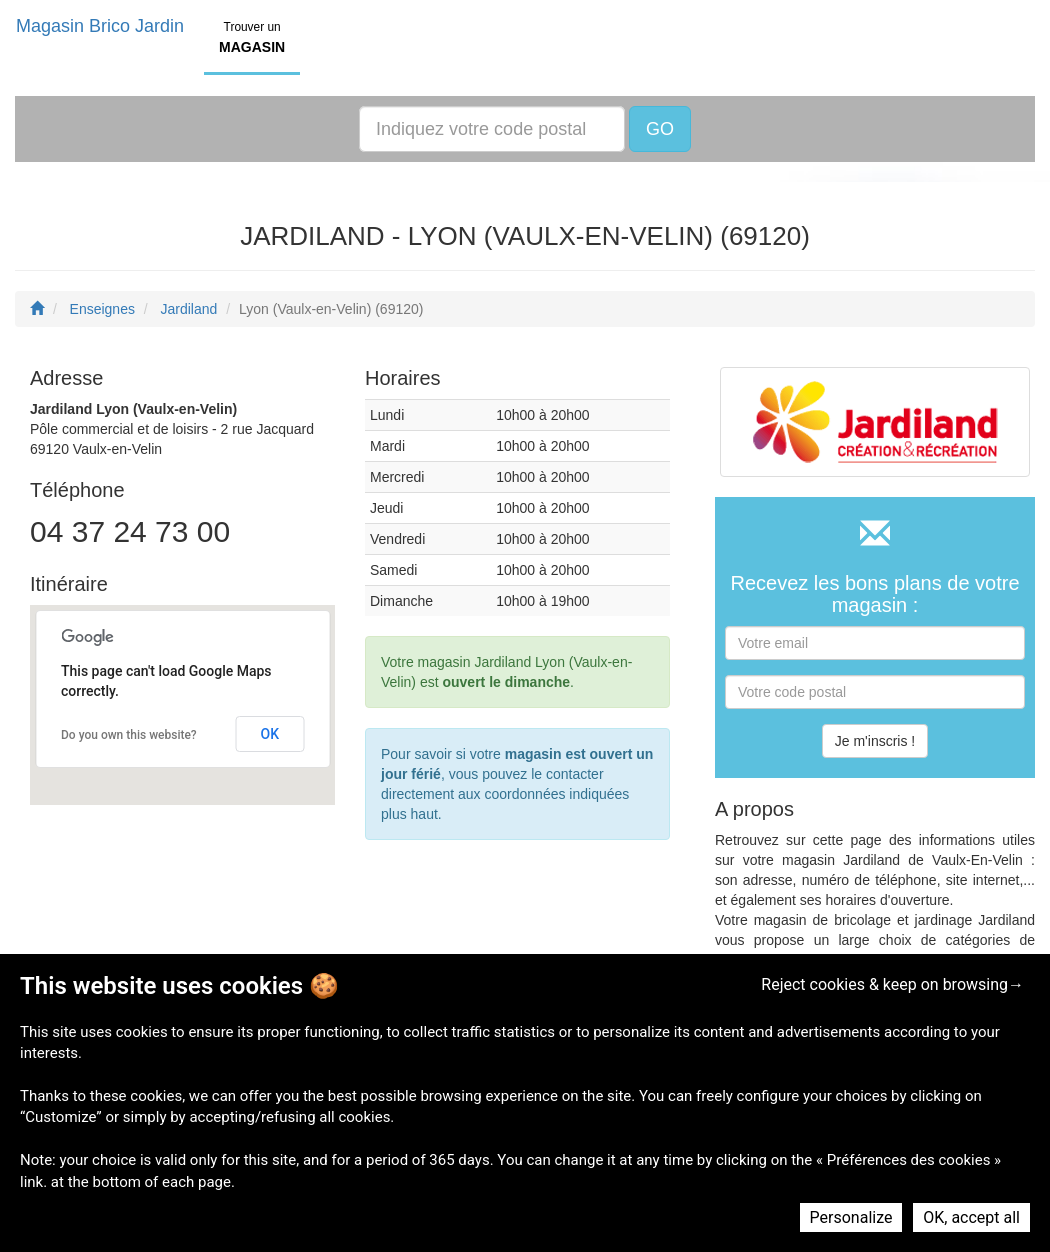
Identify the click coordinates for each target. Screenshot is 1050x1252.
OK (270, 734)
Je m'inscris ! (875, 741)
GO (660, 129)
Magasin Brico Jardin (100, 26)
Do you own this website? (129, 735)
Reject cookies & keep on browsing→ (892, 984)
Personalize (851, 1217)
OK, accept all (971, 1217)
